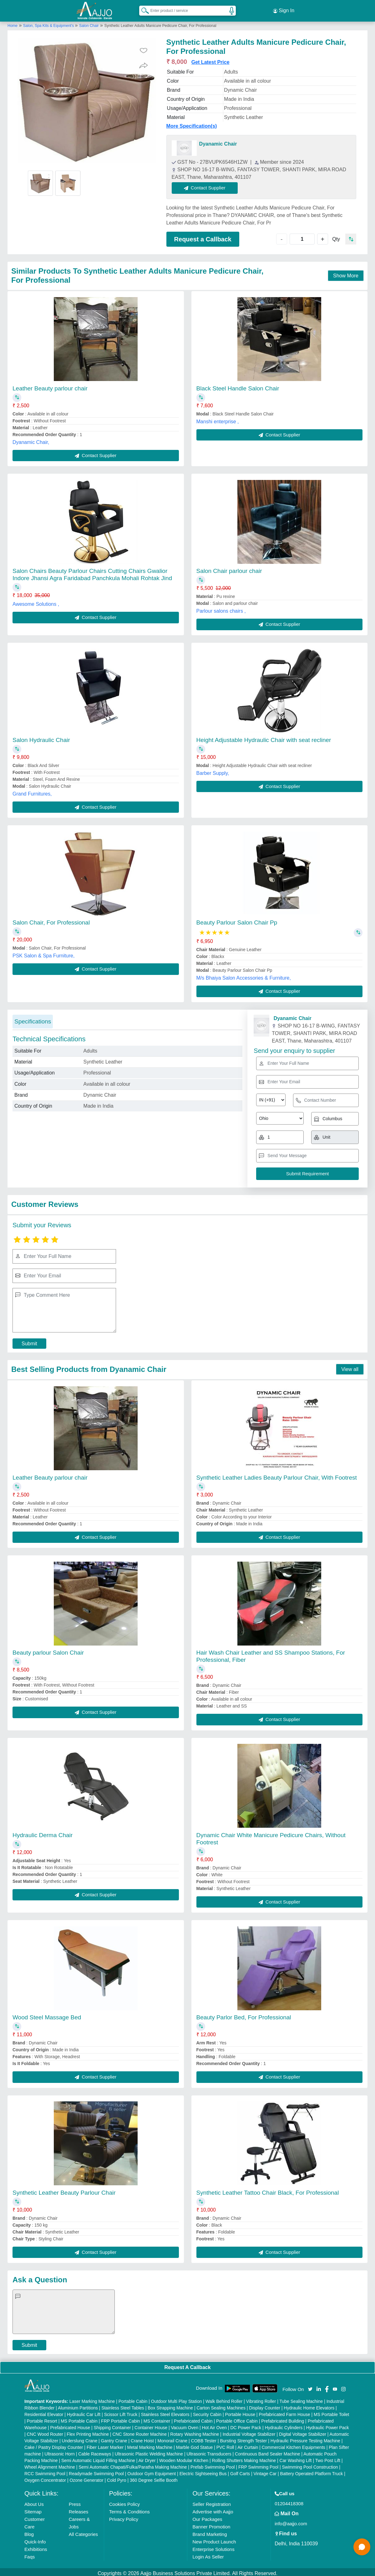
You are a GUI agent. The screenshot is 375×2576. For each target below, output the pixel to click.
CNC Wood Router (45, 2431)
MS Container (157, 2418)
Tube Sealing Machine (301, 2398)
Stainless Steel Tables (122, 2405)
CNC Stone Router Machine (139, 2431)
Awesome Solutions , (36, 601)
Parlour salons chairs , (221, 608)
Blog (29, 2531)
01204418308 (289, 2500)
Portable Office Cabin (237, 2418)
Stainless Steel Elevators (165, 2411)
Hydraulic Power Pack (327, 2424)
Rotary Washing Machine (194, 2431)
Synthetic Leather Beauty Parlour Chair (64, 2190)
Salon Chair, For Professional (51, 919)
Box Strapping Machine (170, 2405)
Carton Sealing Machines (220, 2405)
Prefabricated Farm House (284, 2411)
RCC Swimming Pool (44, 2470)
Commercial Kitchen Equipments (293, 2444)
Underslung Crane (80, 2437)
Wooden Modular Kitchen (183, 2457)
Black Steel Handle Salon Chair (237, 385)
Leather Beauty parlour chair (50, 385)
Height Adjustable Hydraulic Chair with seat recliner (263, 737)
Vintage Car (264, 2470)
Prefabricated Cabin (193, 2418)
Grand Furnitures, (32, 791)
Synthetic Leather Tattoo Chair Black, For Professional (267, 2190)
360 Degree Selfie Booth (154, 2477)
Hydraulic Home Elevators (309, 2405)
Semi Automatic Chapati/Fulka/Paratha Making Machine (133, 2464)
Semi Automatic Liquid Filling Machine (98, 2457)
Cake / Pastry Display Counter (53, 2444)
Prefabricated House (70, 2424)
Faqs (29, 2554)
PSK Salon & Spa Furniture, (43, 953)
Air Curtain (247, 2444)
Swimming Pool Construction (310, 2464)
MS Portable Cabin (79, 2418)
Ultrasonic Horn (59, 2451)
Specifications (32, 1018)
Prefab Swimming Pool (212, 2464)
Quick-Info (35, 2539)
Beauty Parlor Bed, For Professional (243, 2014)
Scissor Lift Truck (121, 2411)
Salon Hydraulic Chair (41, 737)
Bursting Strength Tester (243, 2437)
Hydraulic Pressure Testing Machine (305, 2437)
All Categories (83, 2531)
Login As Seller (208, 2554)
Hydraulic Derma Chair (43, 1832)
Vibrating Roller (261, 2398)
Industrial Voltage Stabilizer (249, 2431)
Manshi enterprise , (217, 418)
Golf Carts (240, 2470)
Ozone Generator (86, 2477)
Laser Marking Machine (92, 2398)
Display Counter (264, 2405)
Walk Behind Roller (224, 2398)
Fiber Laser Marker (105, 2444)
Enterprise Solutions (213, 2546)
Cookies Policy (124, 2501)
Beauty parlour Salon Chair (48, 1649)
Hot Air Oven (214, 2424)
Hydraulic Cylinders (284, 2424)
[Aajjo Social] (310, 2385)
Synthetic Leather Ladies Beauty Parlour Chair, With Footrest (276, 1474)
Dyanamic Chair (218, 141)
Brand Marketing (209, 2531)
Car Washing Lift (296, 2457)
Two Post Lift (327, 2457)
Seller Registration (211, 2501)
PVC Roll (225, 2444)
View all (349, 1366)
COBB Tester (203, 2437)
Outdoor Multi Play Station (176, 2398)
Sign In (283, 9)
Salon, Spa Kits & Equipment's (49, 23)
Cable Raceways (94, 2451)
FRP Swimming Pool (258, 2464)
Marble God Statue (194, 2444)
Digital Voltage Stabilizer (302, 2431)
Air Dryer (146, 2457)
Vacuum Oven (185, 2424)
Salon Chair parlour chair (229, 568)
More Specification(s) (191, 123)
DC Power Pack (245, 2424)
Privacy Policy (123, 2516)
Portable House (240, 2411)
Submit (29, 1340)
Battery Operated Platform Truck (311, 2470)
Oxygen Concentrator (45, 2477)
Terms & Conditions (129, 2509)
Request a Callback (202, 236)
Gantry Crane (114, 2437)
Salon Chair (89, 23)
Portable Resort (42, 2418)
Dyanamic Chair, (31, 439)
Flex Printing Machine (88, 2431)
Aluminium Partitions (78, 2405)
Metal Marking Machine (150, 2444)
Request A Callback (187, 2364)
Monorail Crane (172, 2437)
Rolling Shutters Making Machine (244, 2457)
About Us (34, 2501)
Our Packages (207, 2516)
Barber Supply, (212, 770)
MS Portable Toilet (331, 2411)
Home (13, 23)
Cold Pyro (116, 2477)
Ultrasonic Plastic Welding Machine (149, 2451)
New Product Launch (214, 2539)
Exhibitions (35, 2546)
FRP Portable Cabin (120, 2418)
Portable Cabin (133, 2398)
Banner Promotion (211, 2524)
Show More (345, 273)
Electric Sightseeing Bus (203, 2470)
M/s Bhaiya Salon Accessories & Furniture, (243, 975)
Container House (150, 2424)
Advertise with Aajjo (212, 2509)
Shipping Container (112, 2424)
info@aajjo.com (291, 2520)
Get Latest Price (210, 59)
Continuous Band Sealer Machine (267, 2451)
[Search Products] (142, 9)
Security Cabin (207, 2411)
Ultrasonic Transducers (208, 2451)
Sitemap (33, 2509)
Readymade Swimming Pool (96, 2470)
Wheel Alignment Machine (49, 2464)
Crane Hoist (142, 2437)
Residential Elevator (43, 2411)
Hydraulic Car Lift (83, 2411)
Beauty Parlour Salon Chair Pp (236, 919)
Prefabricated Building (282, 2418)
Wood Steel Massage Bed (47, 2014)
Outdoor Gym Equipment (151, 2470)
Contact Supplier (208, 185)
